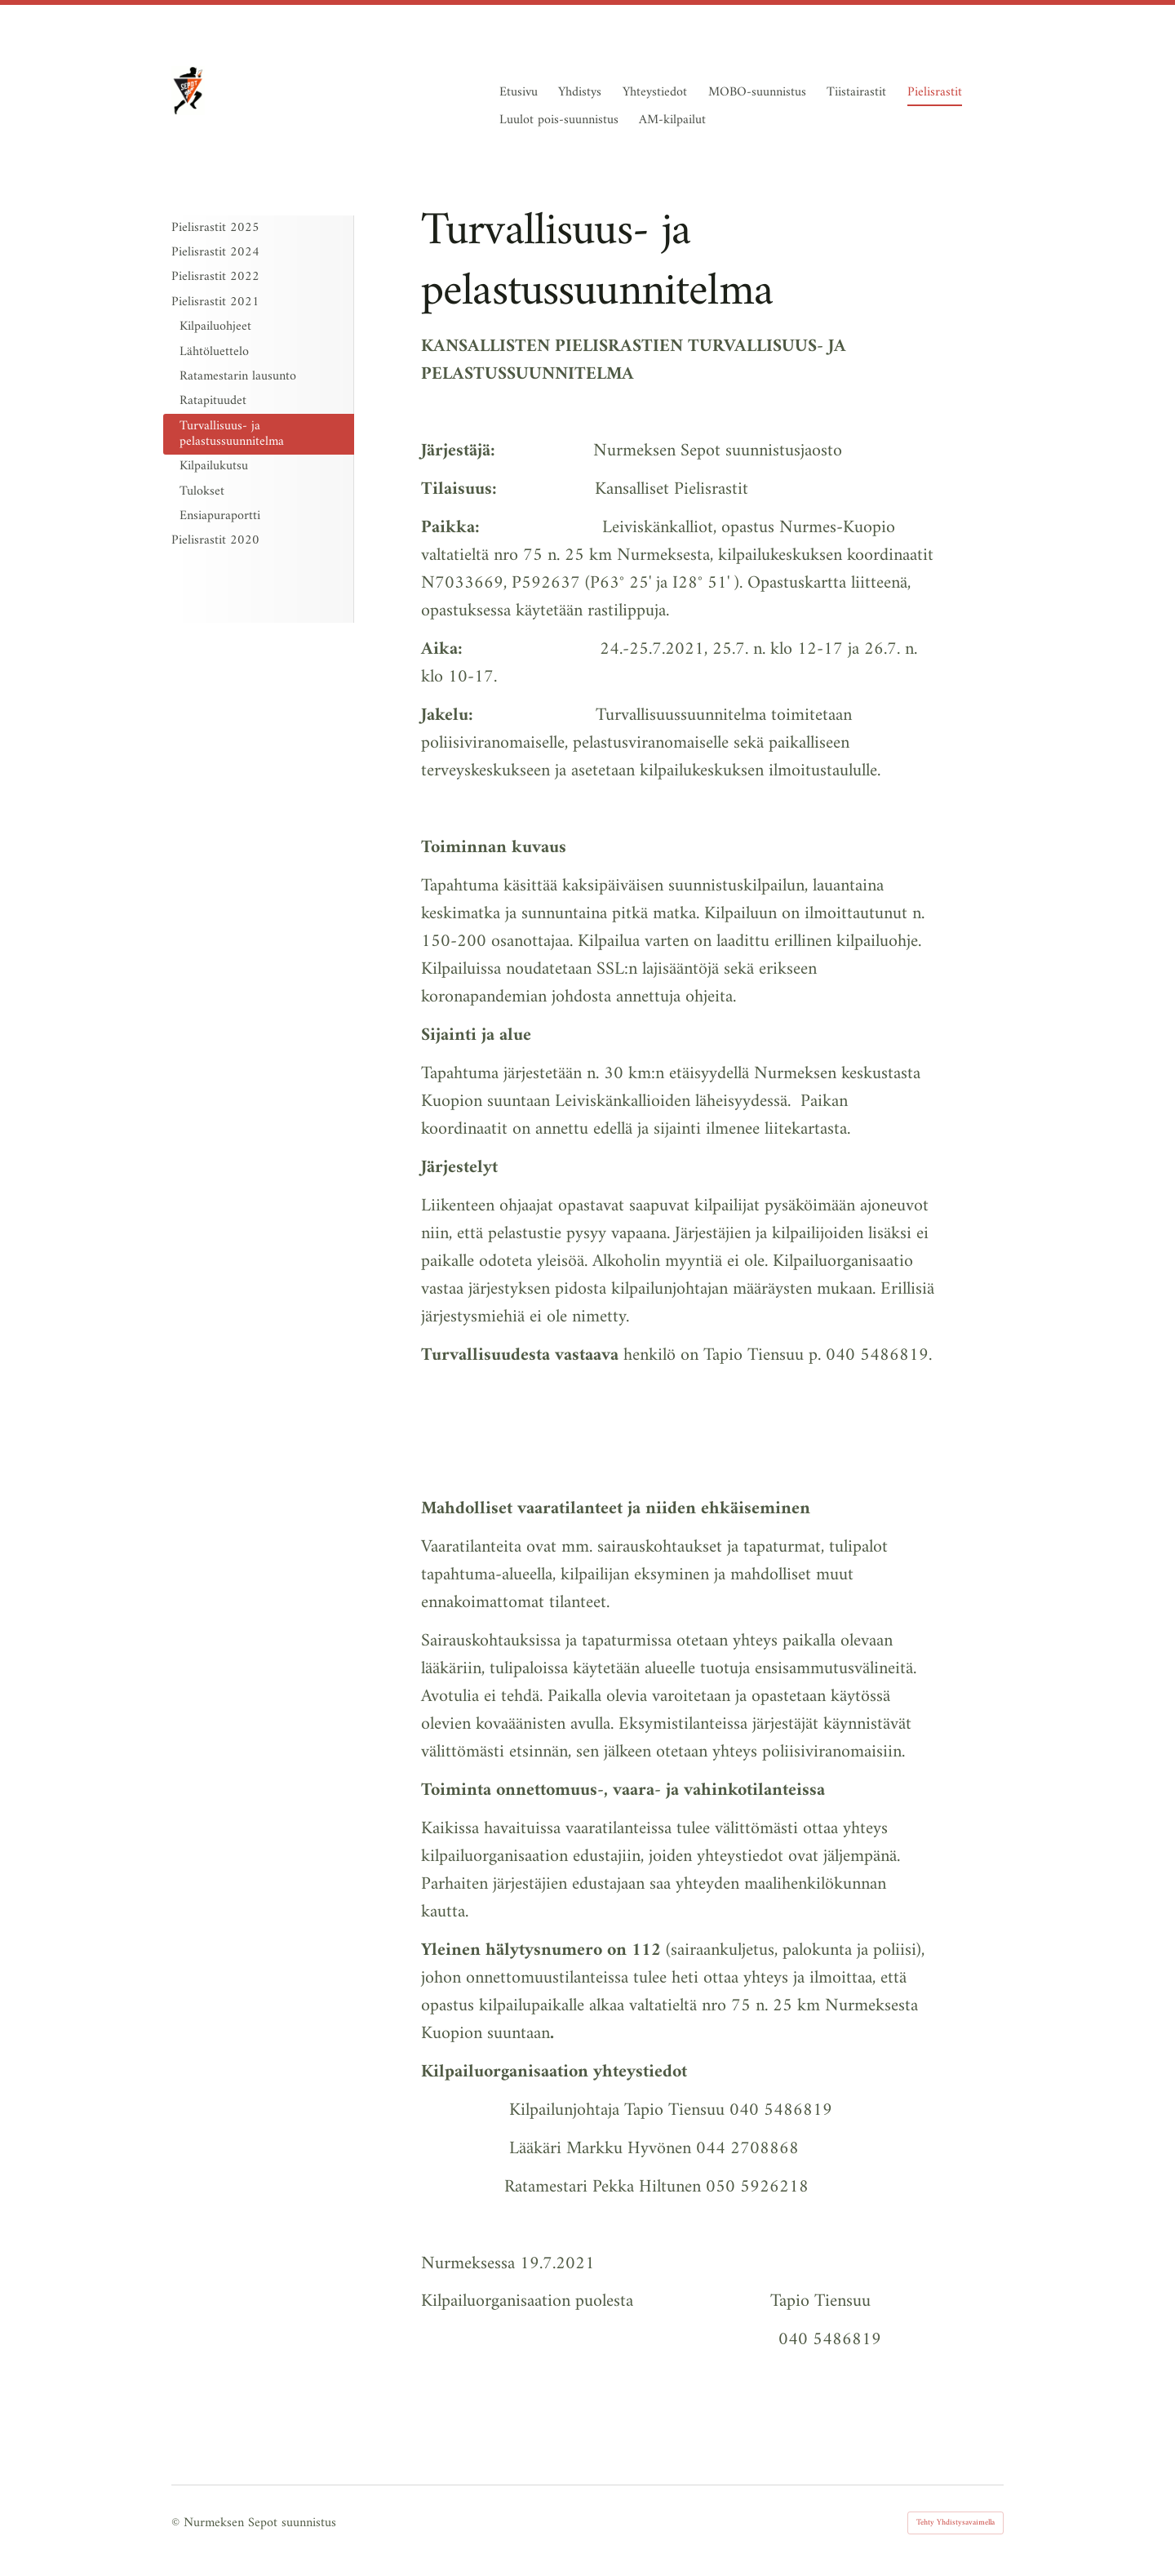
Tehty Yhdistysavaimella (955, 2522)
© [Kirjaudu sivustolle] (177, 2523)
